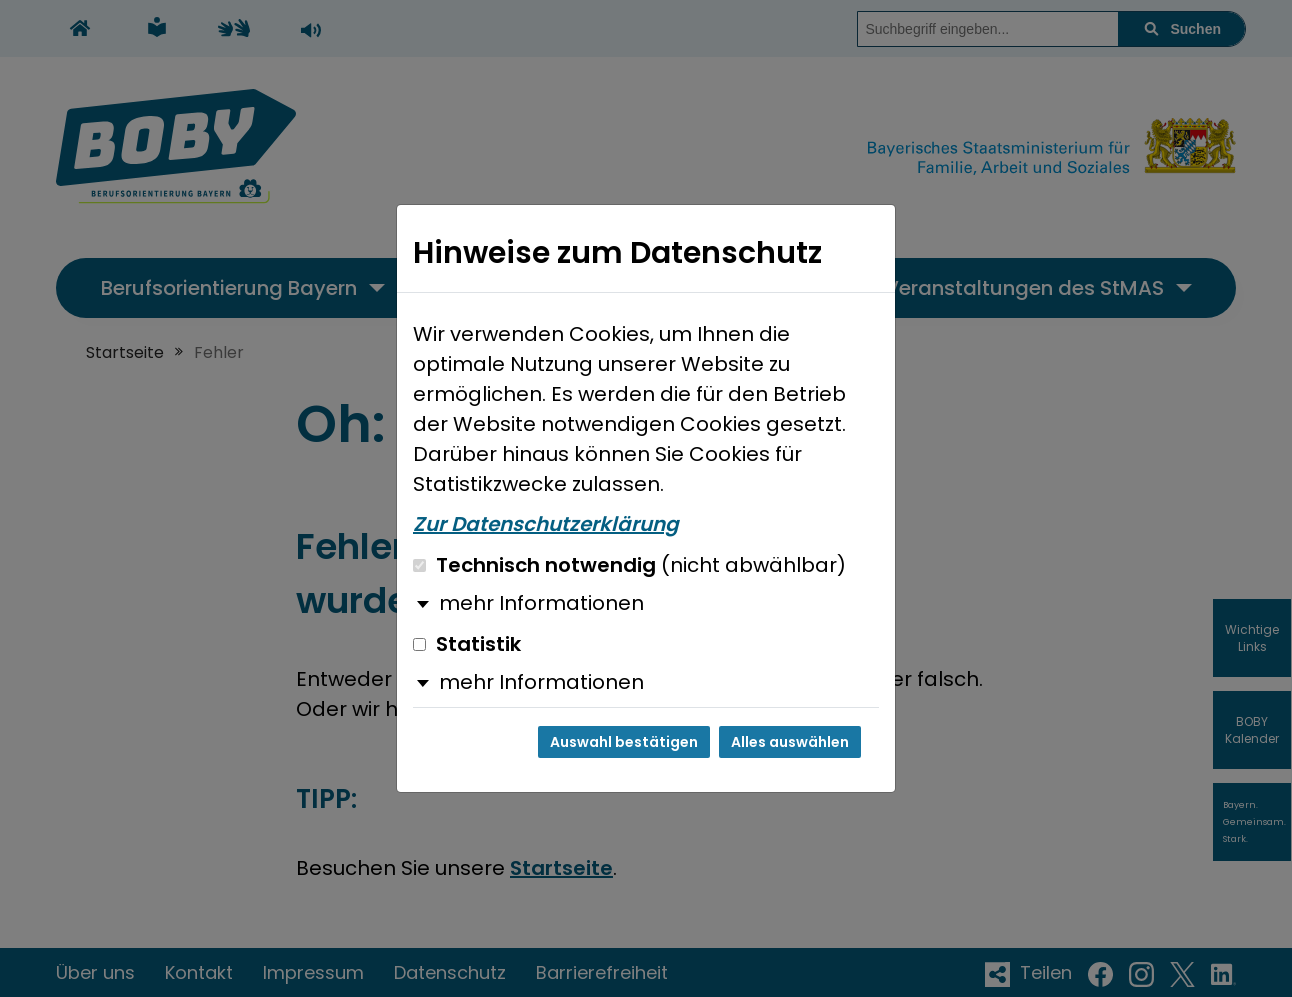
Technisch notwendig (629, 565)
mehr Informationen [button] (541, 603)
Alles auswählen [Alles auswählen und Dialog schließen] (790, 742)
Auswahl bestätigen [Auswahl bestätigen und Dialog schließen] (624, 742)
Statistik (467, 644)
